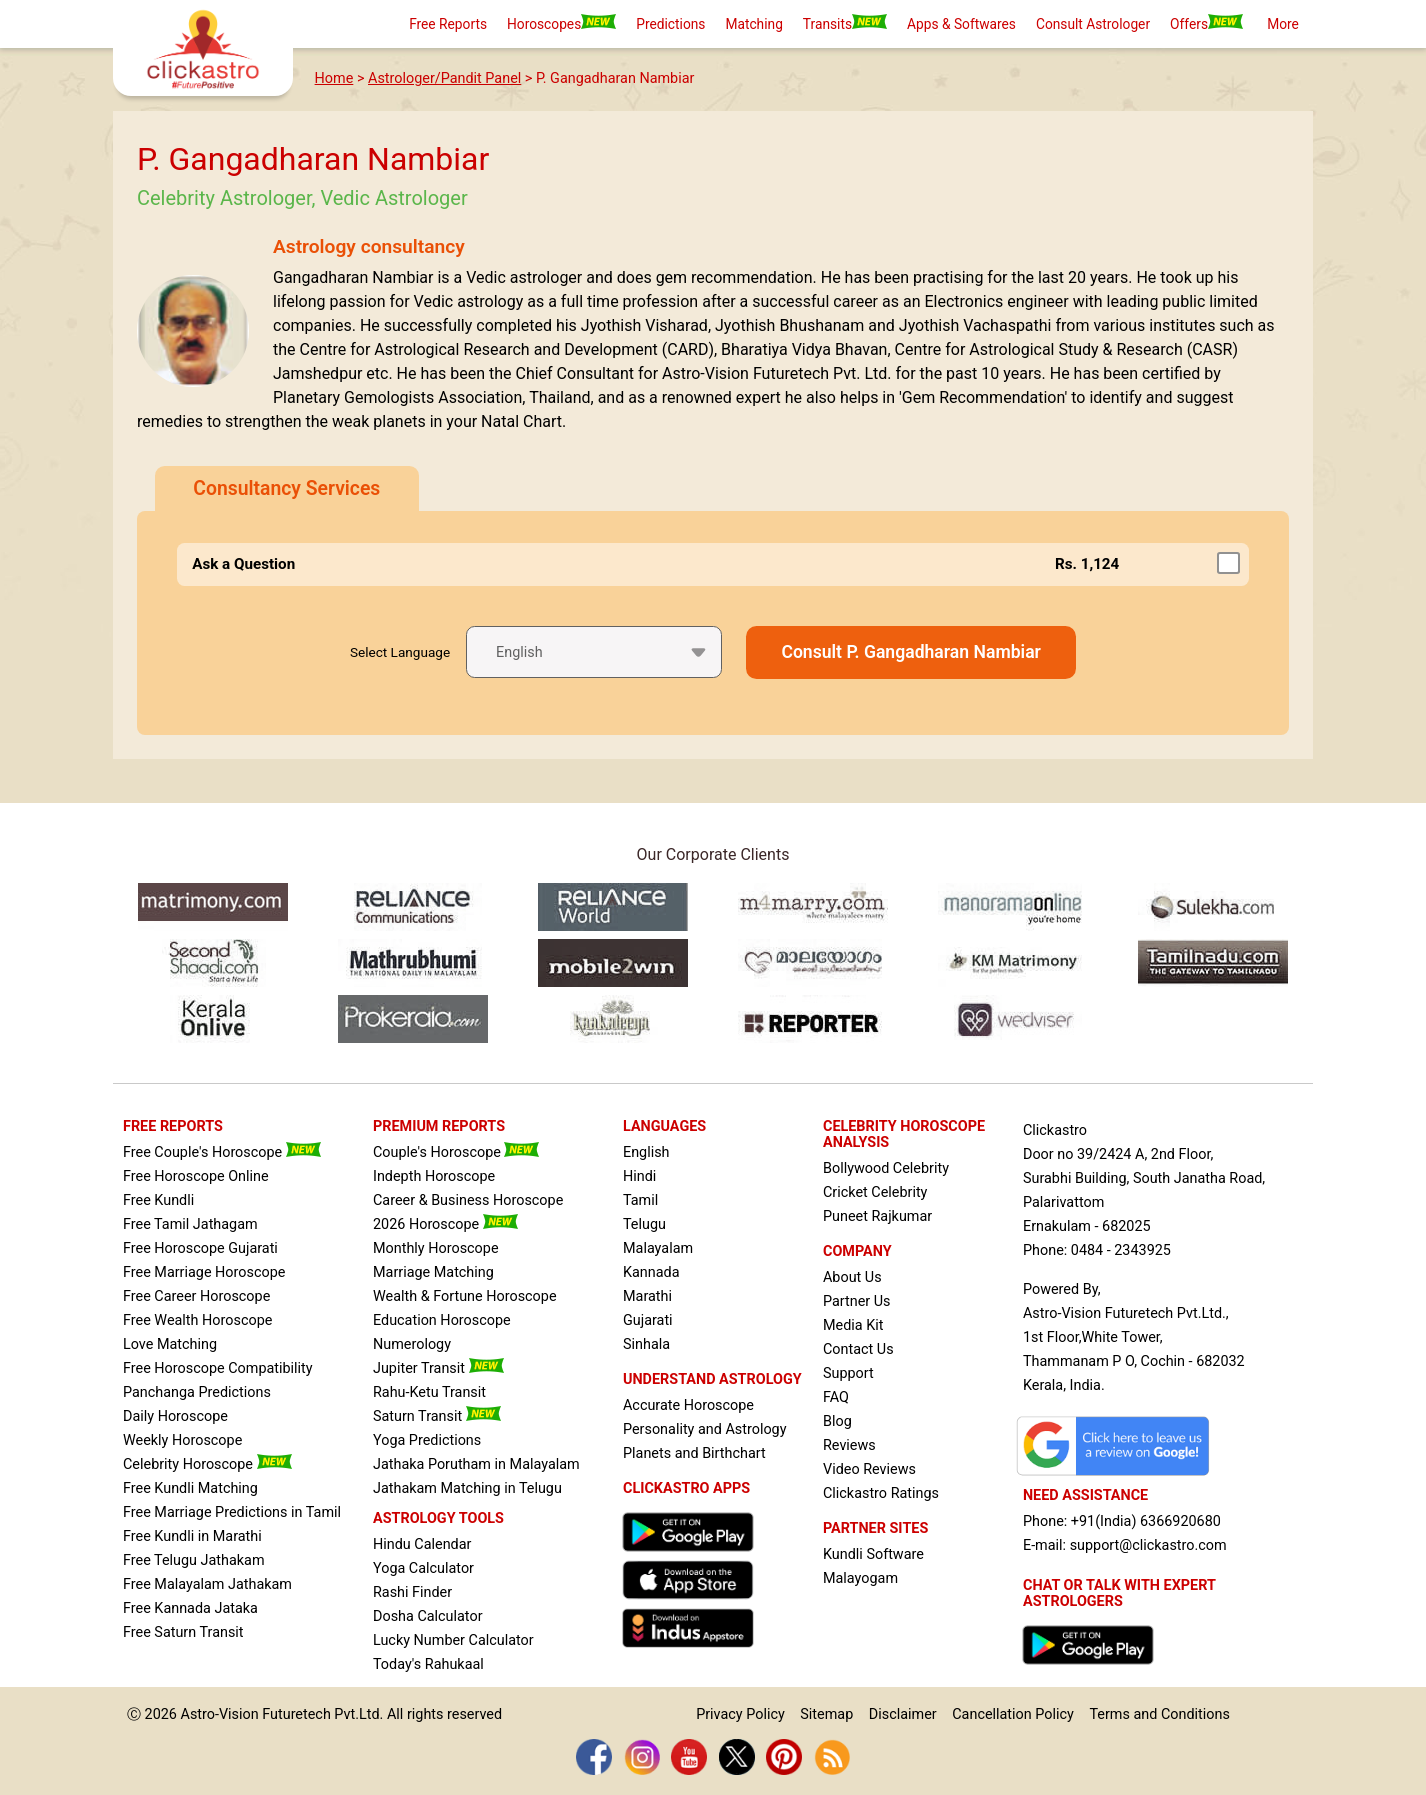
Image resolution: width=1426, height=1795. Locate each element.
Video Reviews (869, 1469)
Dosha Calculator (428, 1616)
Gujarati (648, 1320)
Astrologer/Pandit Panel (444, 78)
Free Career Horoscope (196, 1296)
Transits (845, 23)
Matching (753, 24)
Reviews (849, 1445)
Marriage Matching (433, 1272)
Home (334, 78)
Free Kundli (158, 1200)
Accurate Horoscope (688, 1405)
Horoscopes (561, 23)
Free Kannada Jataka (190, 1608)
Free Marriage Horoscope (204, 1272)
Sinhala (646, 1344)
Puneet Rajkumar (877, 1216)
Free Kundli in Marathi (192, 1536)
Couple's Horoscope (456, 1152)
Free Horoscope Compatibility (218, 1368)
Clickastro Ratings (881, 1493)
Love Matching (170, 1344)
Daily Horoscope (175, 1416)
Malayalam (658, 1248)
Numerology (412, 1344)
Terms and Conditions (1159, 1714)
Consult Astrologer (1093, 24)
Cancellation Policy (1013, 1714)
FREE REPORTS (173, 1126)
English (646, 1152)
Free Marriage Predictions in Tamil (232, 1512)
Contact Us (858, 1349)
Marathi (647, 1296)
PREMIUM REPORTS (439, 1126)
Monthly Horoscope (436, 1248)
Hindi (639, 1176)
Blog (837, 1421)
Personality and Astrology (705, 1429)
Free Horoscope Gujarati (200, 1248)
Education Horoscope (442, 1320)
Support (848, 1373)
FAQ (836, 1397)
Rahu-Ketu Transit (429, 1392)
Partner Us (857, 1301)
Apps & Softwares (961, 24)
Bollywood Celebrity (886, 1168)
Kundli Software (873, 1554)
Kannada (651, 1272)
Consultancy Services (286, 488)
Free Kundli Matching (190, 1488)
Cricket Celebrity (875, 1192)
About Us (852, 1277)
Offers (1206, 23)
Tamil (640, 1200)
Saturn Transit (437, 1416)
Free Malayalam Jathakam (207, 1584)
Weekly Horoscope (182, 1440)
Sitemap (826, 1714)
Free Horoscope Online (196, 1176)
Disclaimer (903, 1714)
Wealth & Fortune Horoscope (465, 1296)
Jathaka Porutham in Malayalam (476, 1464)
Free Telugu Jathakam (194, 1560)
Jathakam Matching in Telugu (467, 1488)
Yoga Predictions (427, 1440)
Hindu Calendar (422, 1544)
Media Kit (853, 1325)
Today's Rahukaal (428, 1664)
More (1283, 24)
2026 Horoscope (445, 1224)
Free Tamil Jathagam (190, 1224)
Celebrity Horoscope (207, 1464)
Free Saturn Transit (183, 1632)
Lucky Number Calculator (453, 1640)
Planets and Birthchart (694, 1453)
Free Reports (448, 24)
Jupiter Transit (438, 1368)
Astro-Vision (220, 1714)
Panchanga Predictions (197, 1392)
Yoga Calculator (423, 1568)
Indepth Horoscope (434, 1176)
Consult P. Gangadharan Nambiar (911, 652)
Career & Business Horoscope (468, 1200)
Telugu (644, 1224)
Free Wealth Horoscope (197, 1320)
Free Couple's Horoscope (222, 1152)
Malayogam (860, 1578)
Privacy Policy (740, 1714)
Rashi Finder (412, 1592)
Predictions (670, 24)
